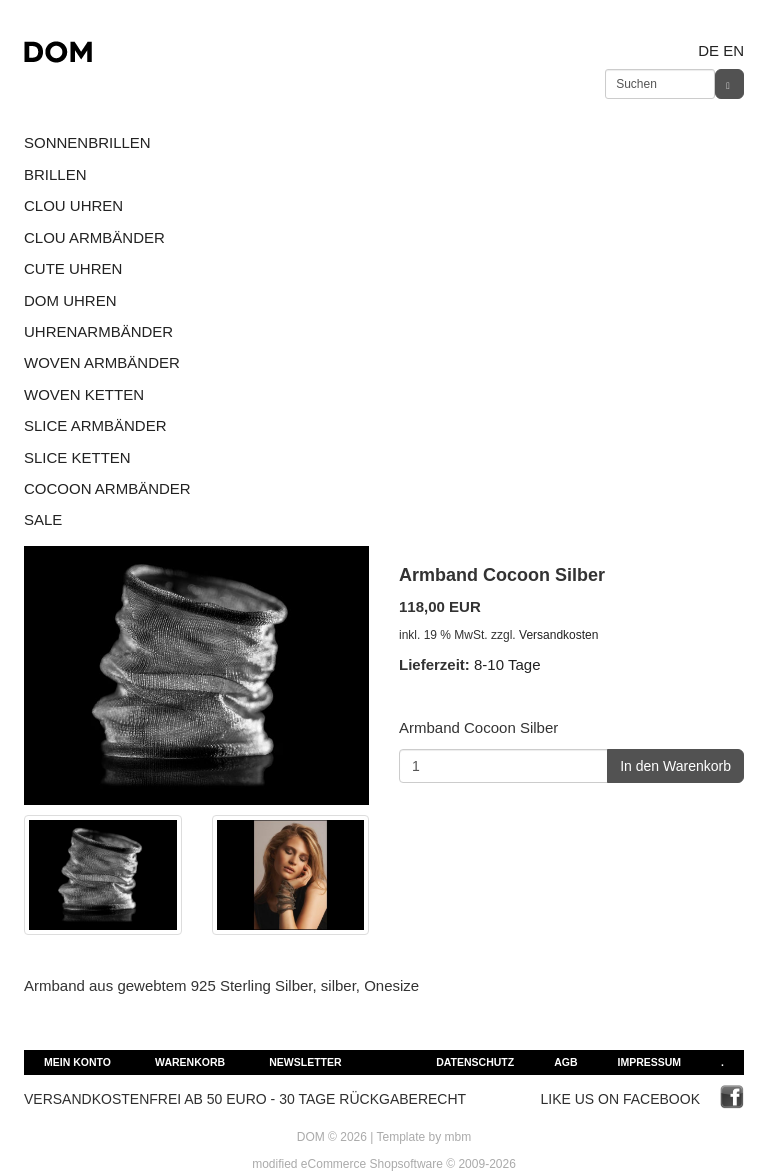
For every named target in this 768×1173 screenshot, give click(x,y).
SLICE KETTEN (77, 457)
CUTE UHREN (73, 268)
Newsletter (305, 1062)
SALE (43, 519)
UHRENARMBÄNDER (98, 331)
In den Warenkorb (675, 766)
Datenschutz (475, 1062)
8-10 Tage (507, 664)
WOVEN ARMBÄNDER (102, 362)
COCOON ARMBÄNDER (107, 488)
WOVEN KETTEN (84, 394)
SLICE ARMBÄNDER (95, 425)
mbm (458, 1137)
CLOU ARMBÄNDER (94, 237)
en (733, 50)
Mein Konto (77, 1062)
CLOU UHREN (73, 205)
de (708, 50)
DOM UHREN (70, 300)
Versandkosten (558, 635)
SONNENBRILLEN (87, 142)
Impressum (649, 1062)
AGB (565, 1062)
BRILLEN (55, 174)
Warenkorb (190, 1062)
